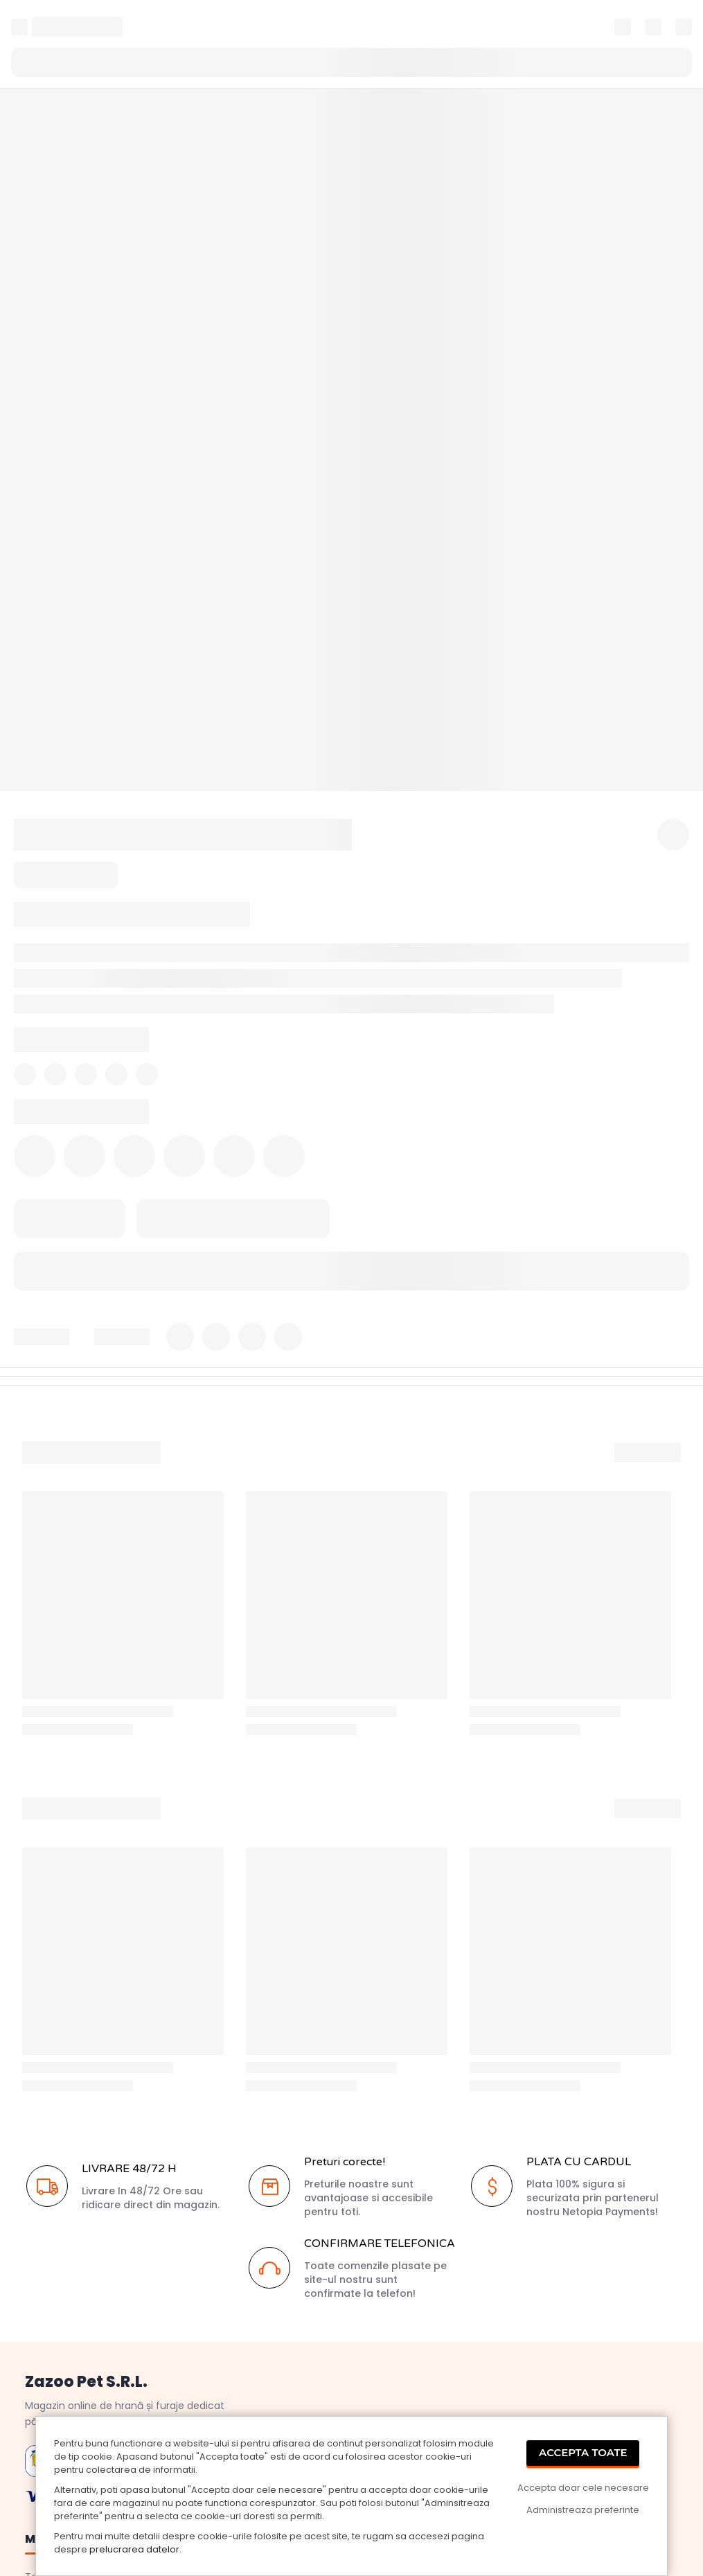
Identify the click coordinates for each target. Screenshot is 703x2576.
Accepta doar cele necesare (583, 2487)
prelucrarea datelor (134, 2549)
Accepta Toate (583, 2452)
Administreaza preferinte (582, 2509)
